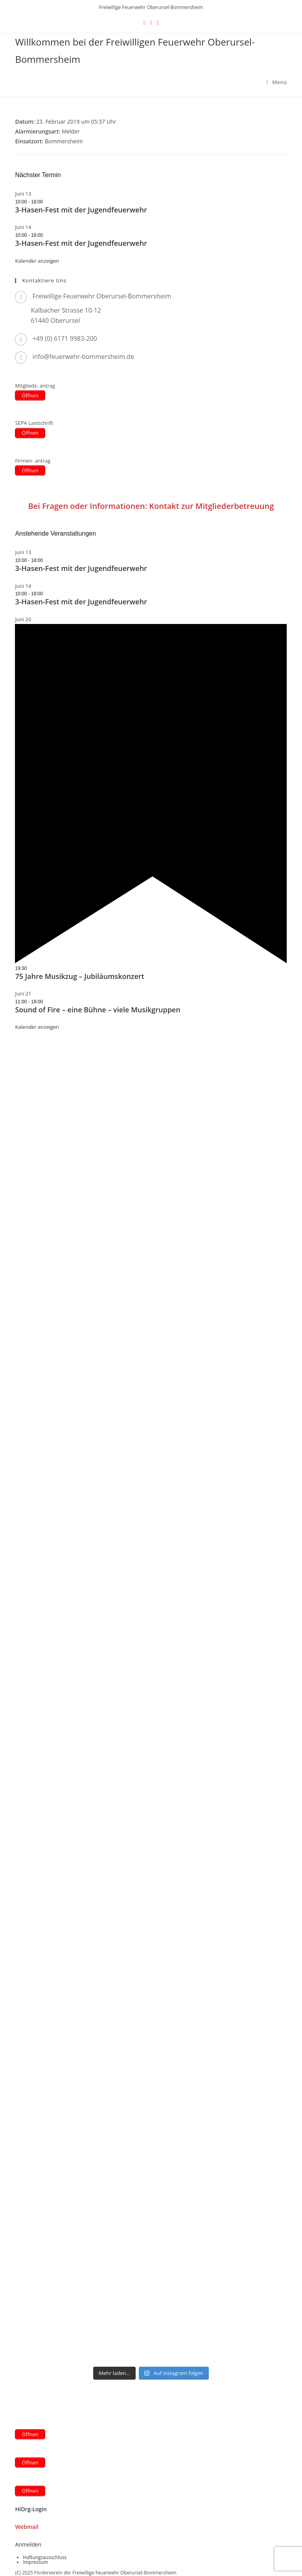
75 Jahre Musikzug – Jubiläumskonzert (79, 976)
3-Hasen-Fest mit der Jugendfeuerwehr (81, 209)
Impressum (35, 2562)
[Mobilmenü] (276, 82)
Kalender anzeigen (37, 260)
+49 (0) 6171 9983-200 (64, 338)
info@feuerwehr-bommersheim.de (83, 356)
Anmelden (28, 2544)
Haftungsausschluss (44, 2557)
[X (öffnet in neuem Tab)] (144, 22)
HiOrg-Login (30, 2509)
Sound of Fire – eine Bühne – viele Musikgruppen (97, 1009)
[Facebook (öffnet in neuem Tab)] (150, 22)
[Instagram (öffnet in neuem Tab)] (158, 22)
